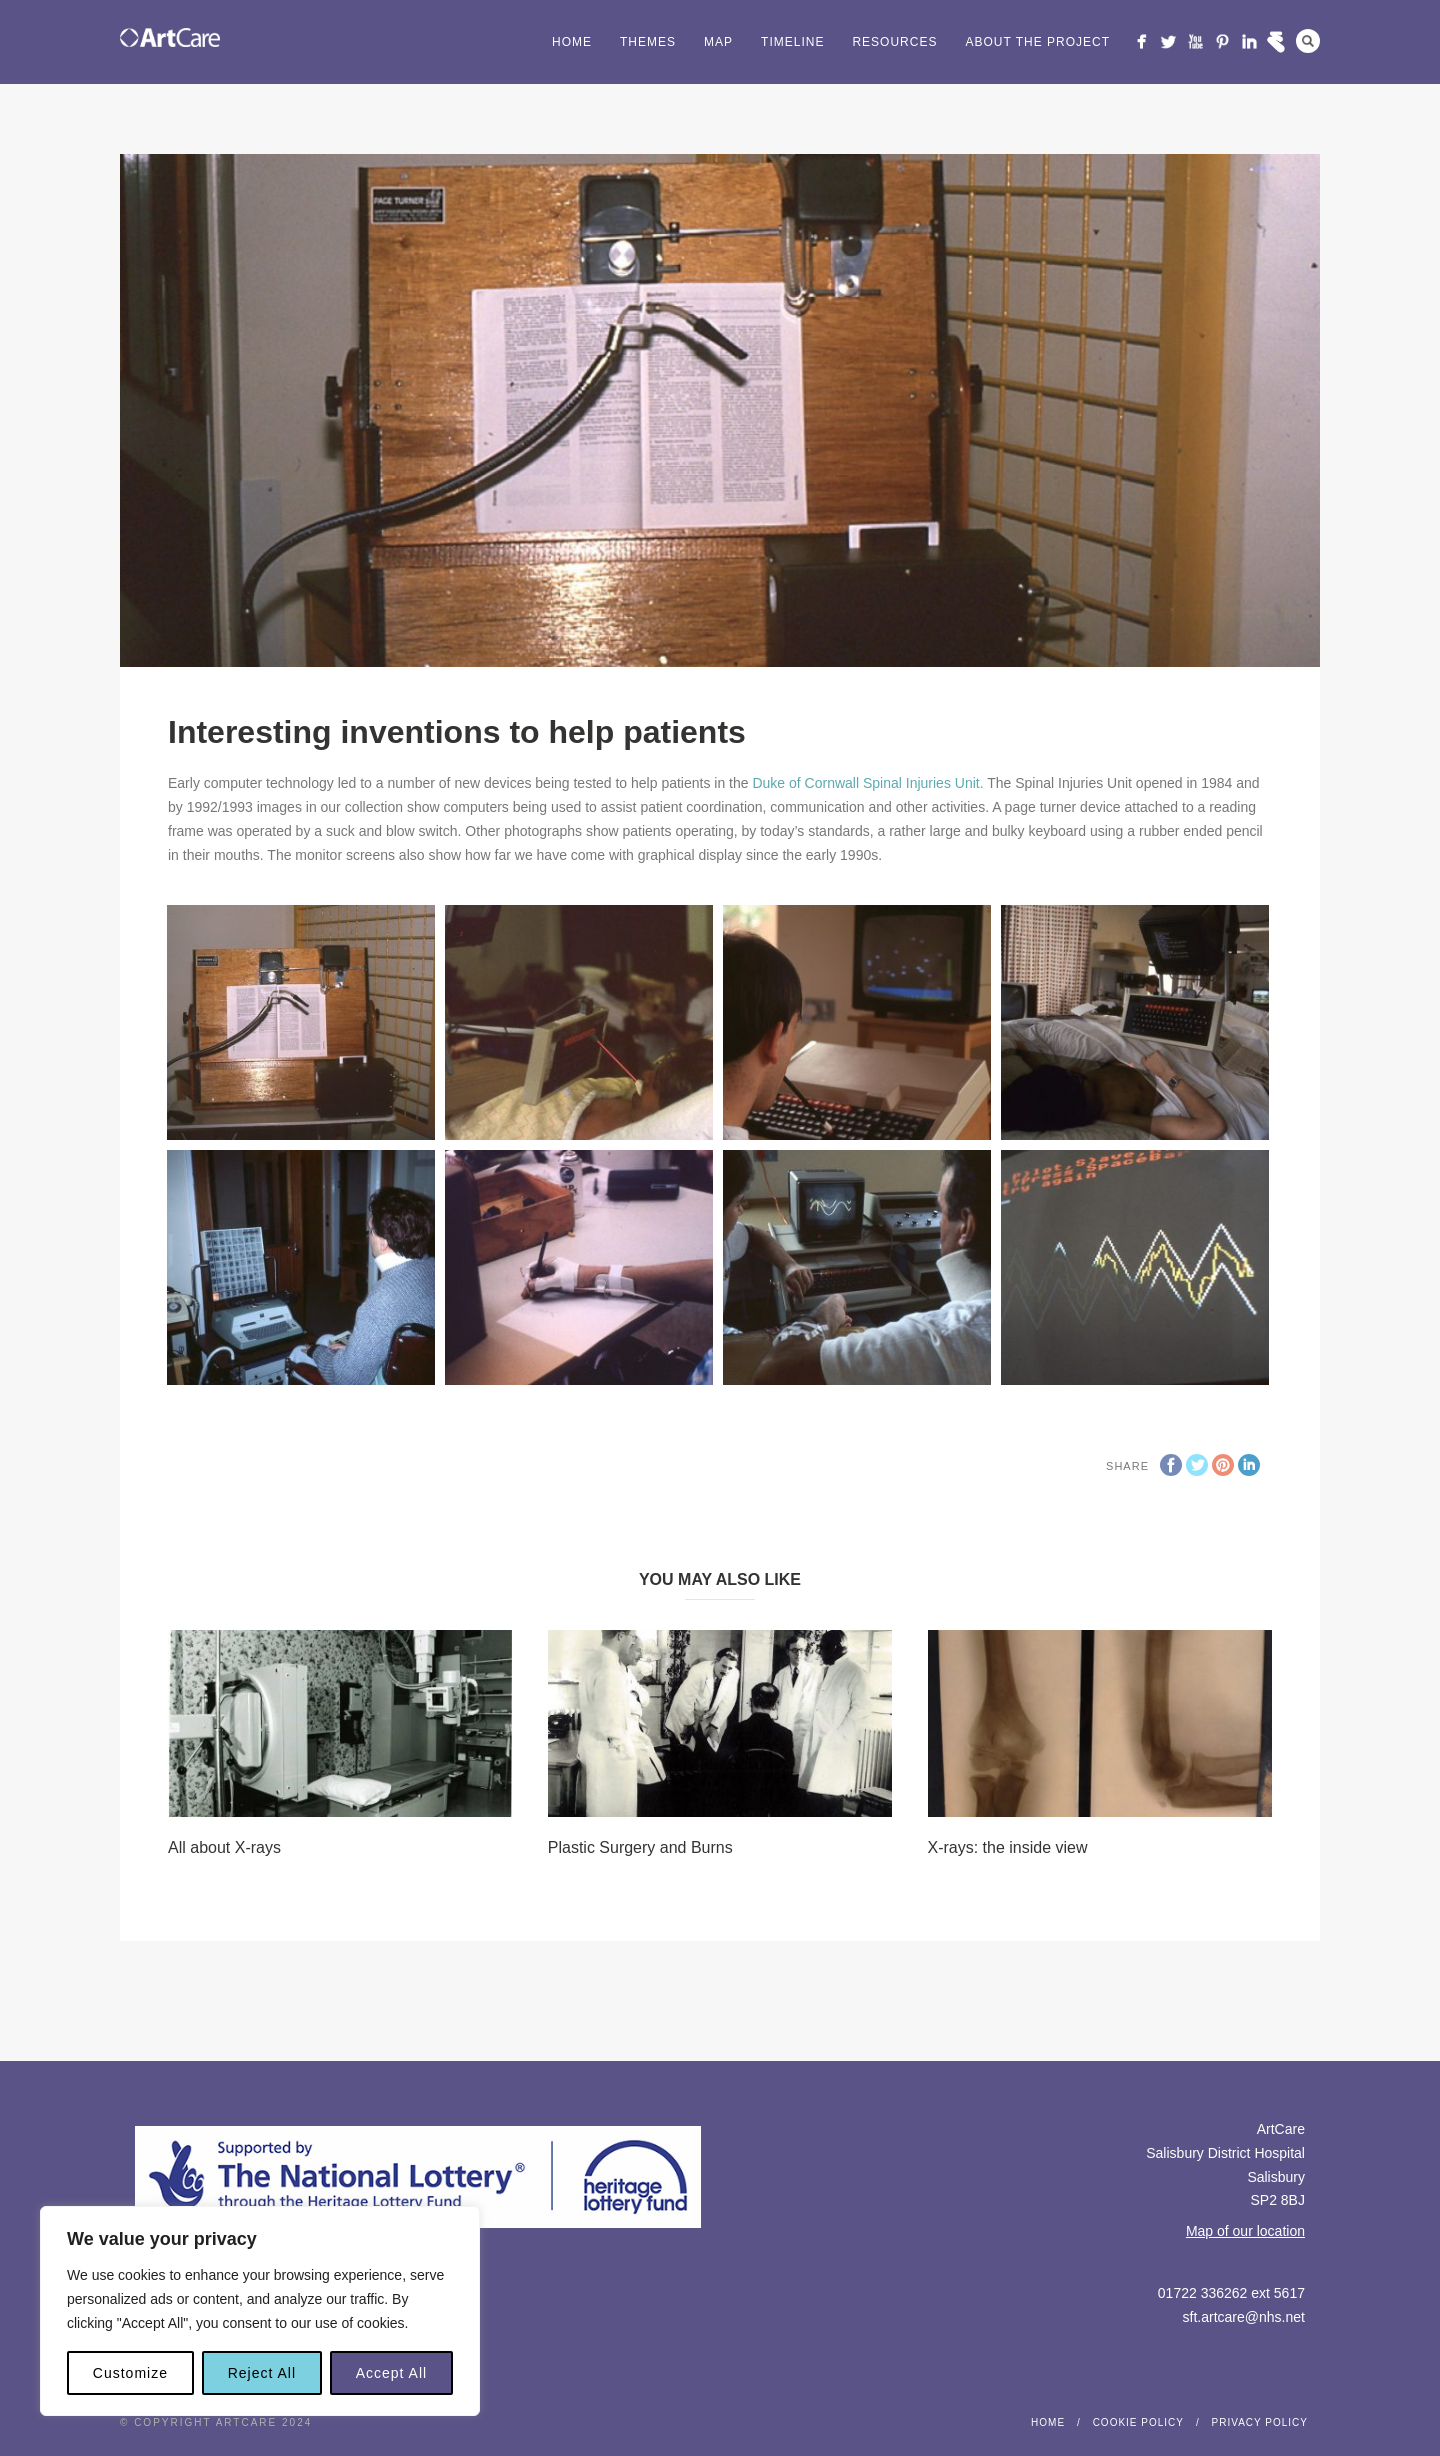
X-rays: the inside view (1008, 1847)
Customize (130, 2373)
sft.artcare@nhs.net (1244, 2317)
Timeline (792, 42)
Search (1308, 41)
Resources (894, 42)
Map (718, 42)
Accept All (391, 2373)
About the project (1037, 42)
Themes (648, 42)
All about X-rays (224, 1847)
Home (572, 42)
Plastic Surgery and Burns (640, 1847)
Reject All (262, 2373)
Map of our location (1245, 2231)
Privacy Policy (1260, 2422)
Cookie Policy (1138, 2422)
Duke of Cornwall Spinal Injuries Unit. (867, 783)
